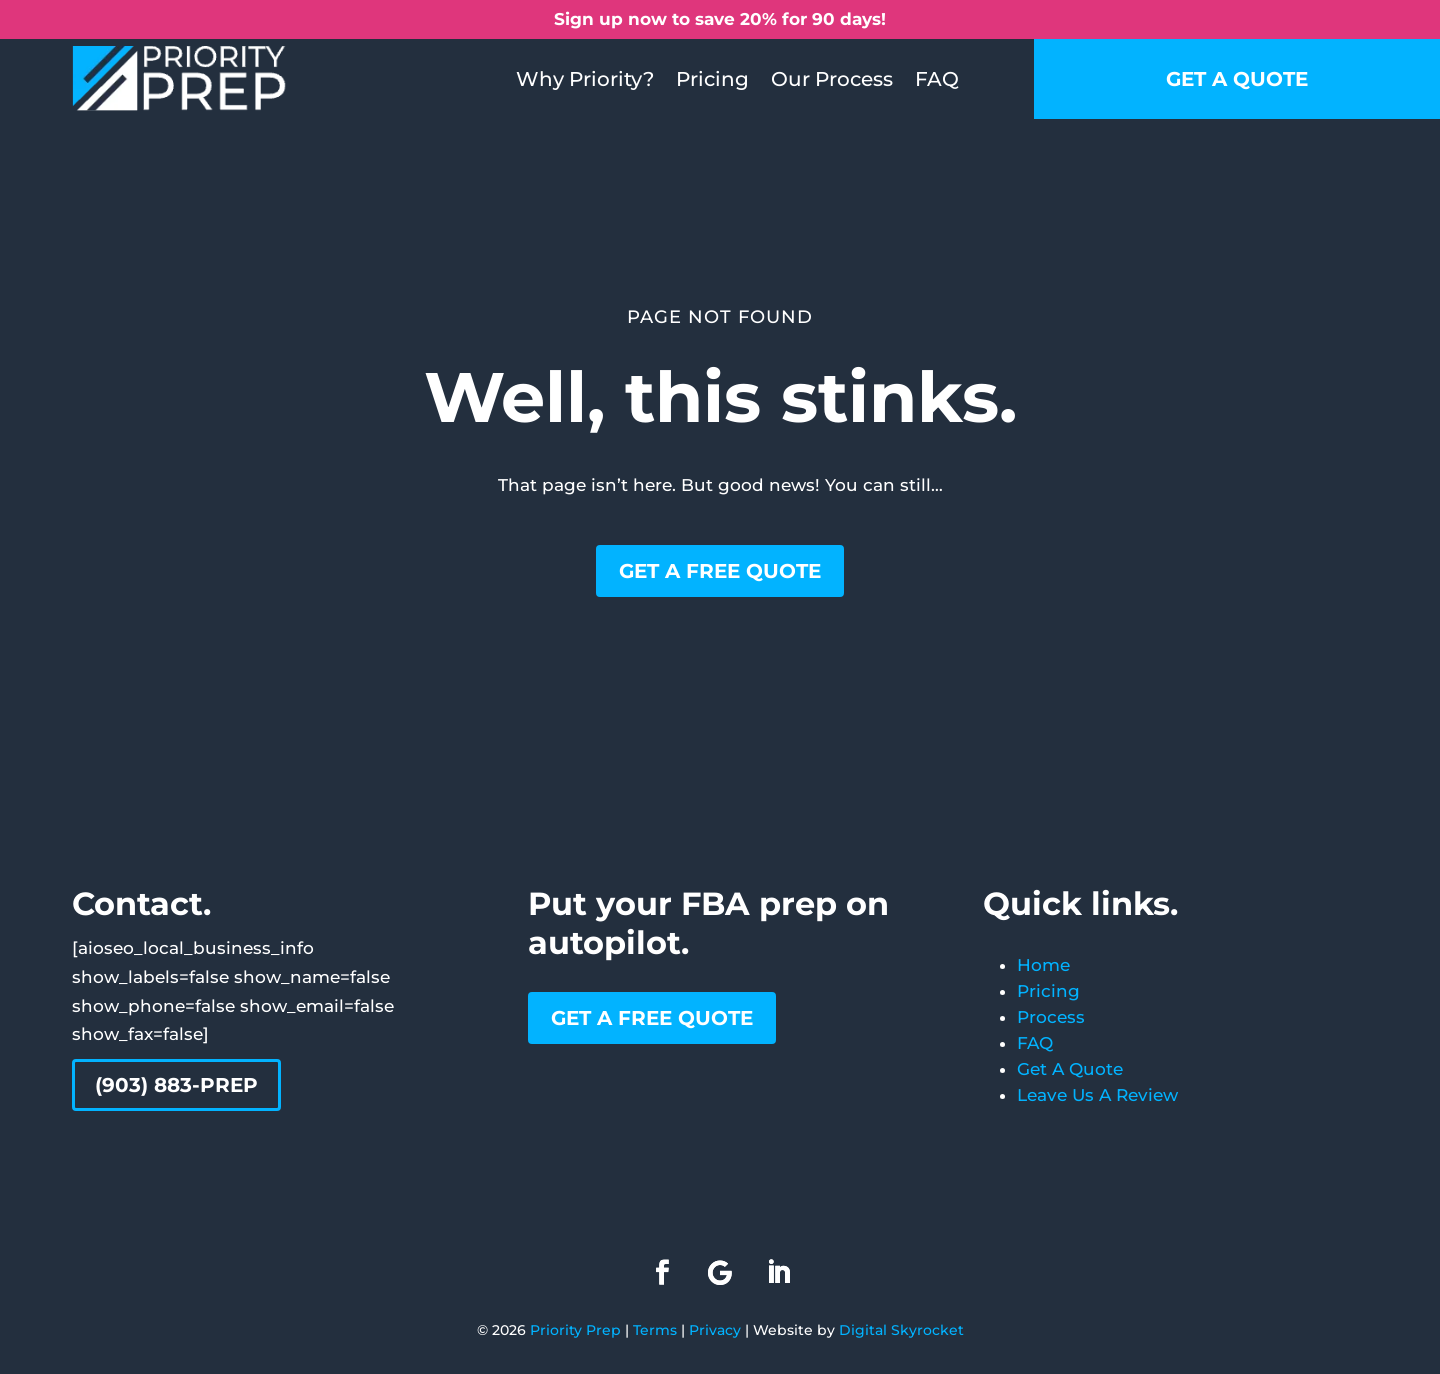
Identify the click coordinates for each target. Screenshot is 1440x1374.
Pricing (712, 79)
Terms (655, 1330)
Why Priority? (585, 79)
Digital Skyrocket (901, 1330)
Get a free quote (720, 571)
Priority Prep (575, 1330)
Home (1043, 965)
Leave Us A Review (1097, 1095)
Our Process (832, 79)
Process (1051, 1017)
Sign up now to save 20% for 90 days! (720, 19)
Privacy (715, 1330)
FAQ (937, 79)
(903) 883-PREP (176, 1085)
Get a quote (1237, 79)
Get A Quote (1070, 1069)
